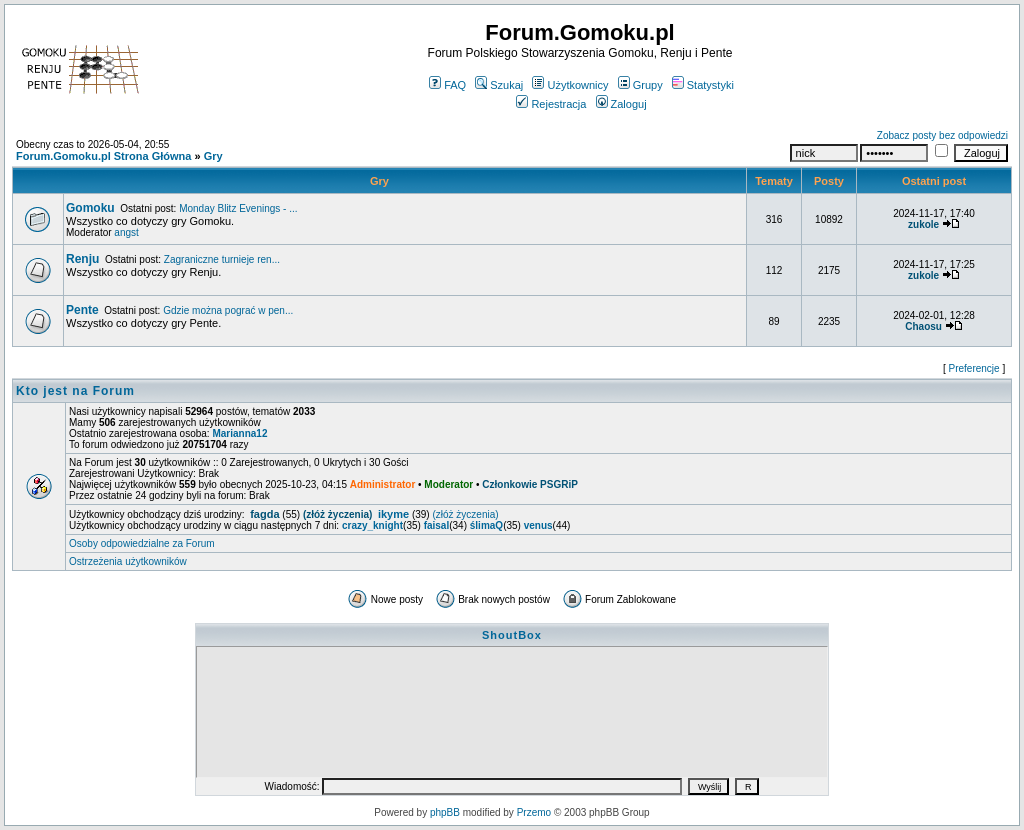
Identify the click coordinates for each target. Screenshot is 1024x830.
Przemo (534, 812)
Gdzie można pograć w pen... (228, 310)
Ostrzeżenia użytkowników (128, 561)
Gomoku (90, 208)
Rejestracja (551, 104)
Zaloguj (621, 104)
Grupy (640, 85)
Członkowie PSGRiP (530, 484)
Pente (82, 310)
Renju (82, 259)
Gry (213, 156)
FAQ (447, 85)
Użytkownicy (570, 85)
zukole (923, 224)
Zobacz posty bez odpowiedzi (942, 135)
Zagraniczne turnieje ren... (222, 259)
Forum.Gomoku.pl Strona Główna (103, 156)
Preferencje (974, 368)
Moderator (448, 484)
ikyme (393, 514)
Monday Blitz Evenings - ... (238, 208)
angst (126, 232)
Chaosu (923, 326)
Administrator (383, 484)
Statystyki (703, 85)
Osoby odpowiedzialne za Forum (142, 543)
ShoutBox (512, 635)
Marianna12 (239, 433)
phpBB (445, 812)
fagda (264, 514)
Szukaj (499, 85)
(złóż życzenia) (337, 514)
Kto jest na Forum (75, 391)
